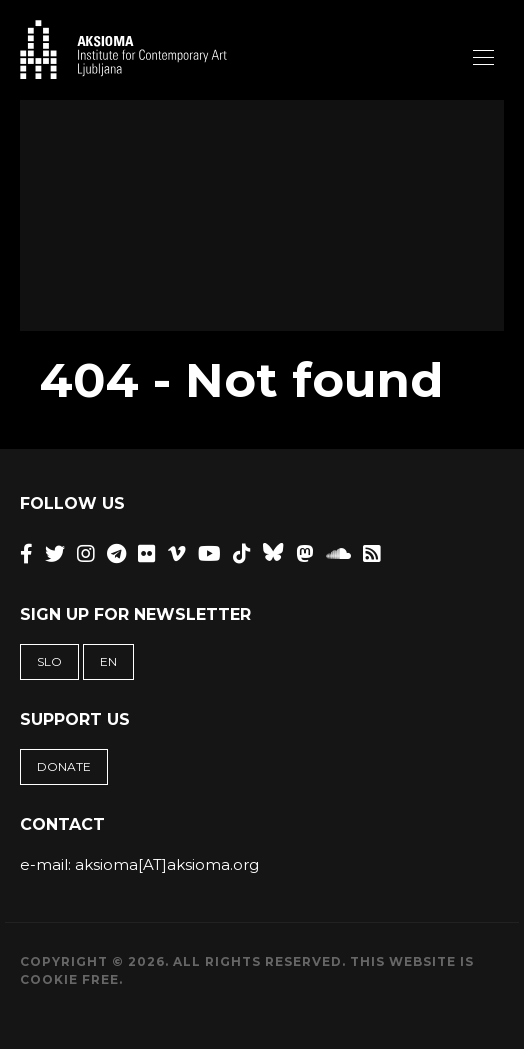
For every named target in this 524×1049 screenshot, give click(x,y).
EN (108, 661)
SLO (49, 661)
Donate (64, 766)
